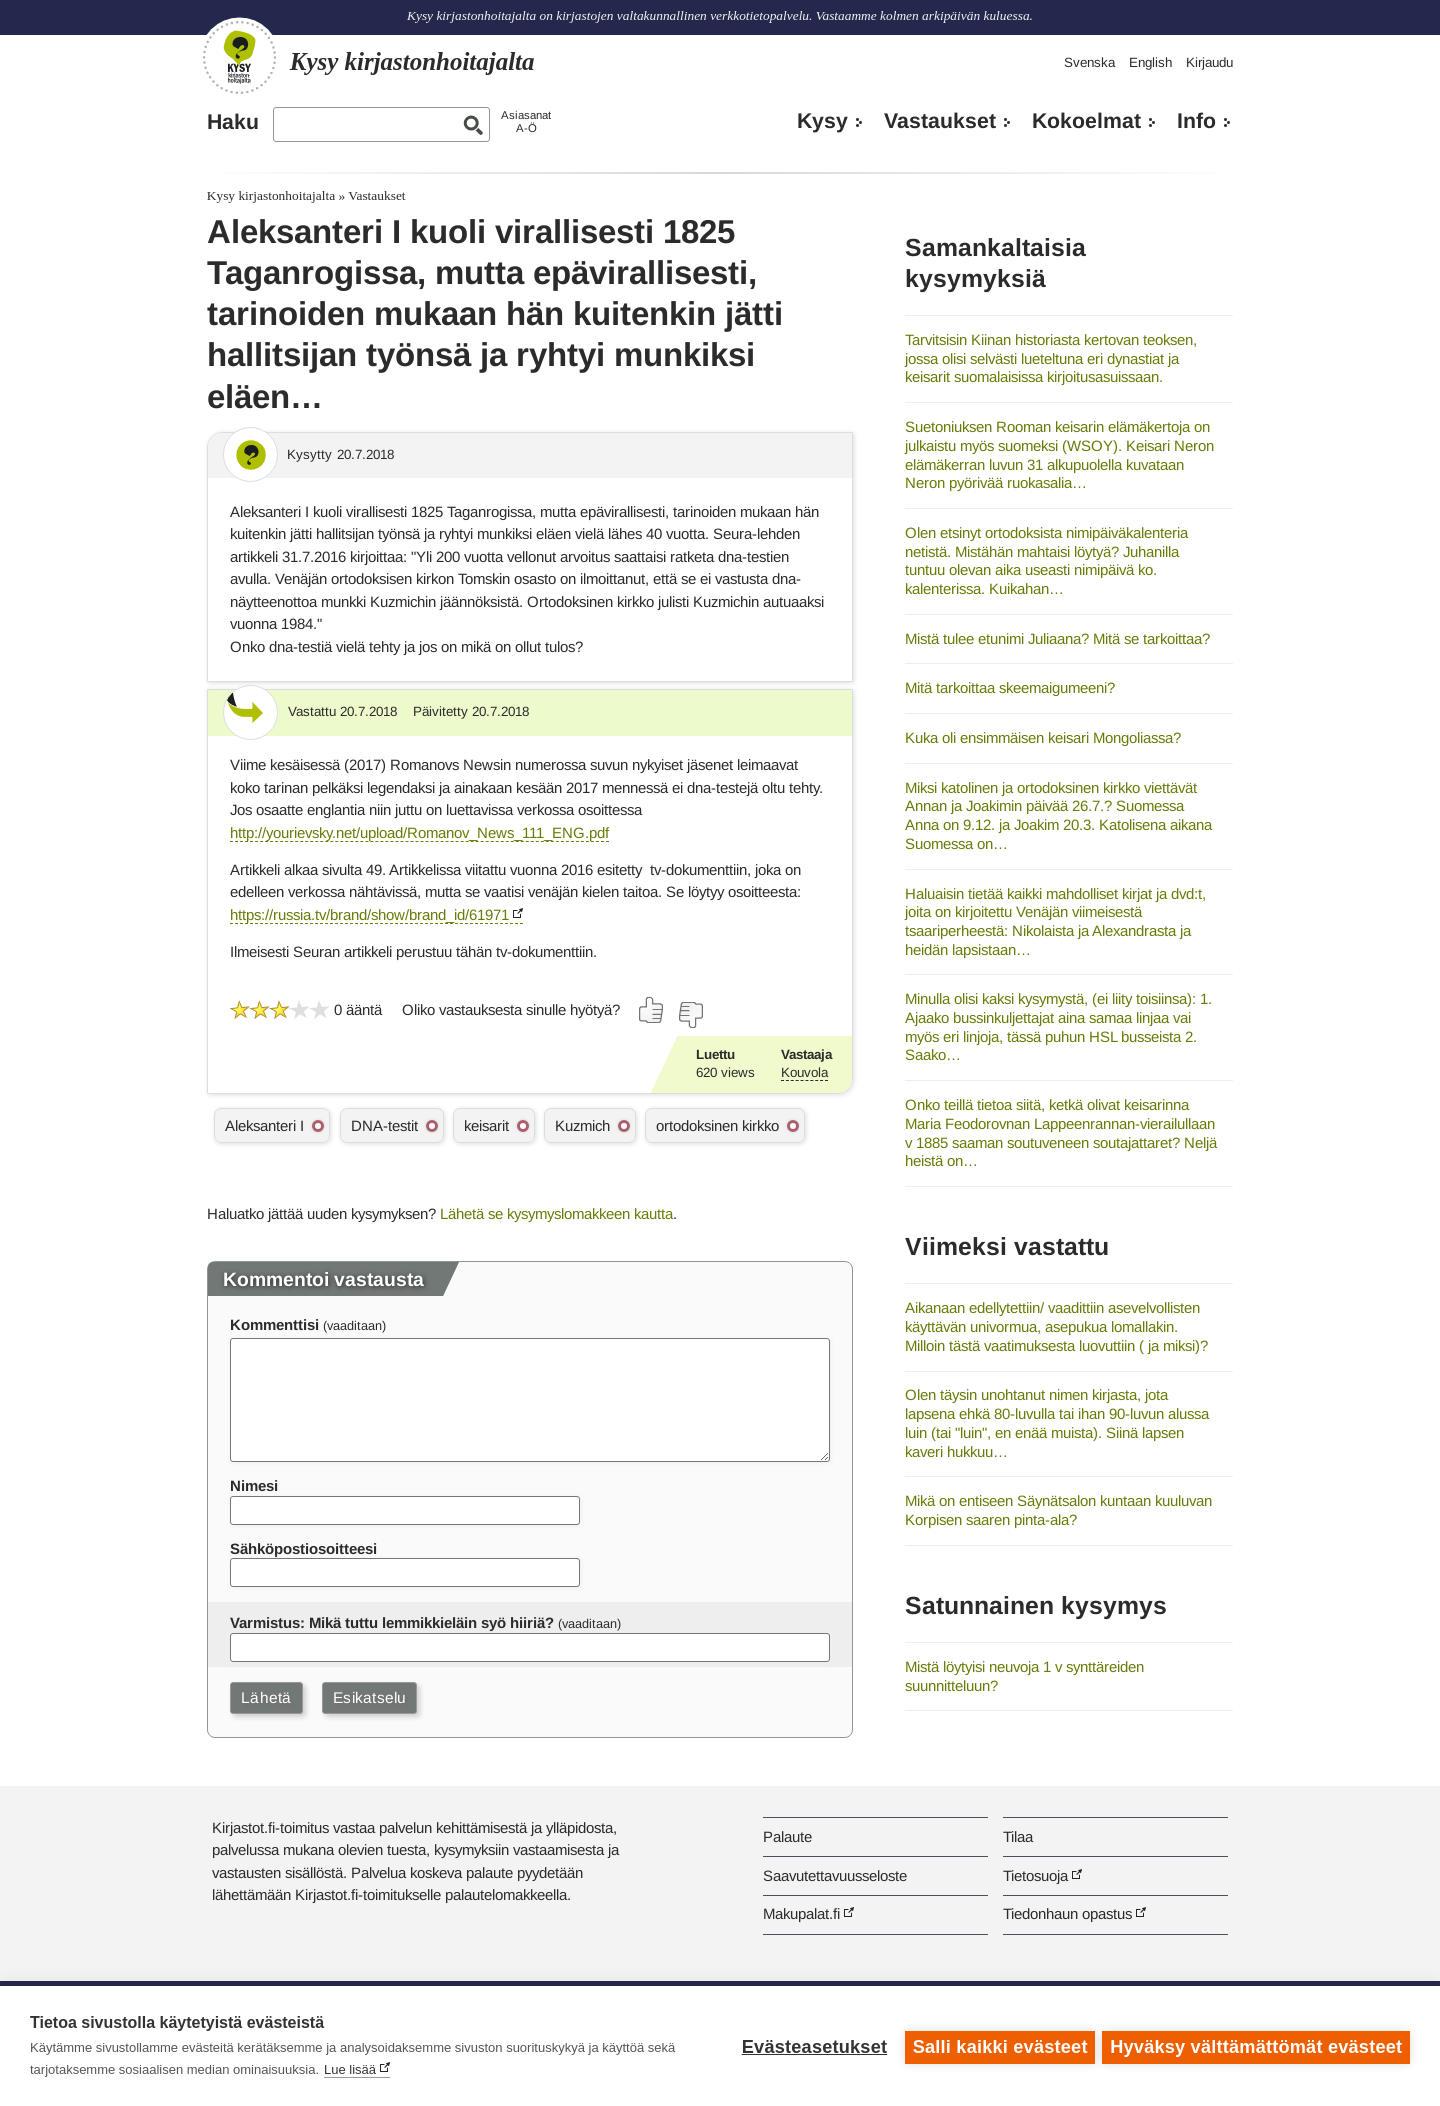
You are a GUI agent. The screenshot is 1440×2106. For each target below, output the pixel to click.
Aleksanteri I (264, 1125)
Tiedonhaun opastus (1067, 1913)
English (1150, 62)
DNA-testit (384, 1125)
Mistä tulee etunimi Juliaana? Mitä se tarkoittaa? (1057, 638)
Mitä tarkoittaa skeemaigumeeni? (1010, 687)
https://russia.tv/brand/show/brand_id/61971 (369, 914)
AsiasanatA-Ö (526, 121)
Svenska (1089, 62)
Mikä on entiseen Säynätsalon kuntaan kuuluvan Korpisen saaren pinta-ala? (1058, 1510)
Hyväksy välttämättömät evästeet (1256, 2046)
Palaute (787, 1836)
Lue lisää (350, 2069)
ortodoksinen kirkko (717, 1125)
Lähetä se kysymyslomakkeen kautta (556, 1213)
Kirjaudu (1209, 62)
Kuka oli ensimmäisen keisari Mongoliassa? (1043, 737)
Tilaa (1018, 1836)
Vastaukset (940, 121)
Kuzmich (582, 1125)
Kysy (822, 121)
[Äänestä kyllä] (652, 1010)
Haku (233, 122)
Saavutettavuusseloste (835, 1875)
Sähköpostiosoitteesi (303, 1548)
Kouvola (804, 1072)
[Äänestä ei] (690, 1015)
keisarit (486, 1125)
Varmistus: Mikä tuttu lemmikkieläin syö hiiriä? (392, 1622)
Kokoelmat (1086, 121)
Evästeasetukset (811, 2046)
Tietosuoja (1035, 1875)
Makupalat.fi (801, 1913)
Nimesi (254, 1485)
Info (1196, 121)
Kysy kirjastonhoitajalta (271, 195)
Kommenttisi (274, 1324)
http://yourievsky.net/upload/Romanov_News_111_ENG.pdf (419, 832)
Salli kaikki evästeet (997, 2046)
